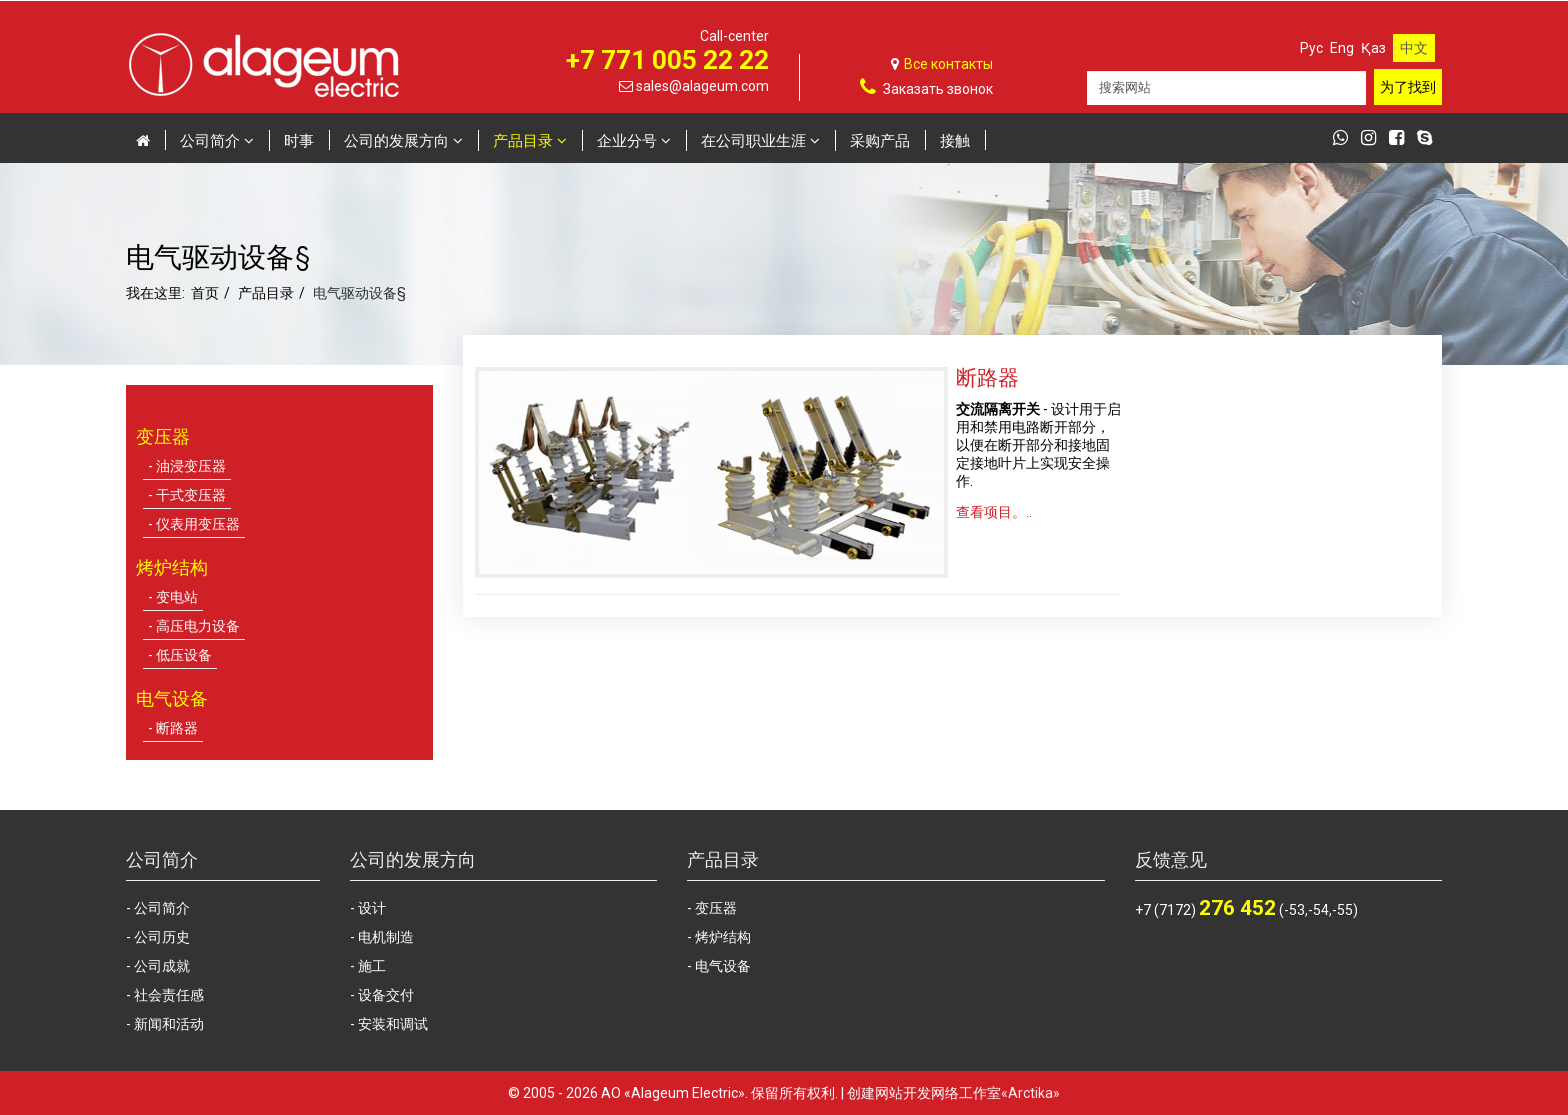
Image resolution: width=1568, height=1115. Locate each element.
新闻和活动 (169, 1024)
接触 (955, 140)
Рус (1311, 48)
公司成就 (162, 966)
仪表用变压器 (198, 524)
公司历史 (162, 937)
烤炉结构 (723, 937)
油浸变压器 (191, 466)
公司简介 (210, 140)
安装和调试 (393, 1024)
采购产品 (880, 140)
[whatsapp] (1345, 139)
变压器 (716, 908)
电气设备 (723, 966)
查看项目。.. (994, 512)
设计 (372, 908)
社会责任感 (169, 995)
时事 (299, 140)
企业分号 (627, 140)
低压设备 (184, 655)
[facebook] (1401, 139)
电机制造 (386, 937)
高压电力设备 (198, 626)
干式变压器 (191, 495)
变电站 (177, 597)
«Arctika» (1030, 1093)
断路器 (177, 728)
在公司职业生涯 (753, 140)
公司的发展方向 (396, 140)
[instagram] (1373, 139)
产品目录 (523, 140)
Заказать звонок (938, 89)
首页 (205, 293)
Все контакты (948, 64)
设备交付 (386, 995)
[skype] (1429, 139)
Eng (1342, 48)
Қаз (1373, 48)
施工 (372, 966)
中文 (1414, 48)
